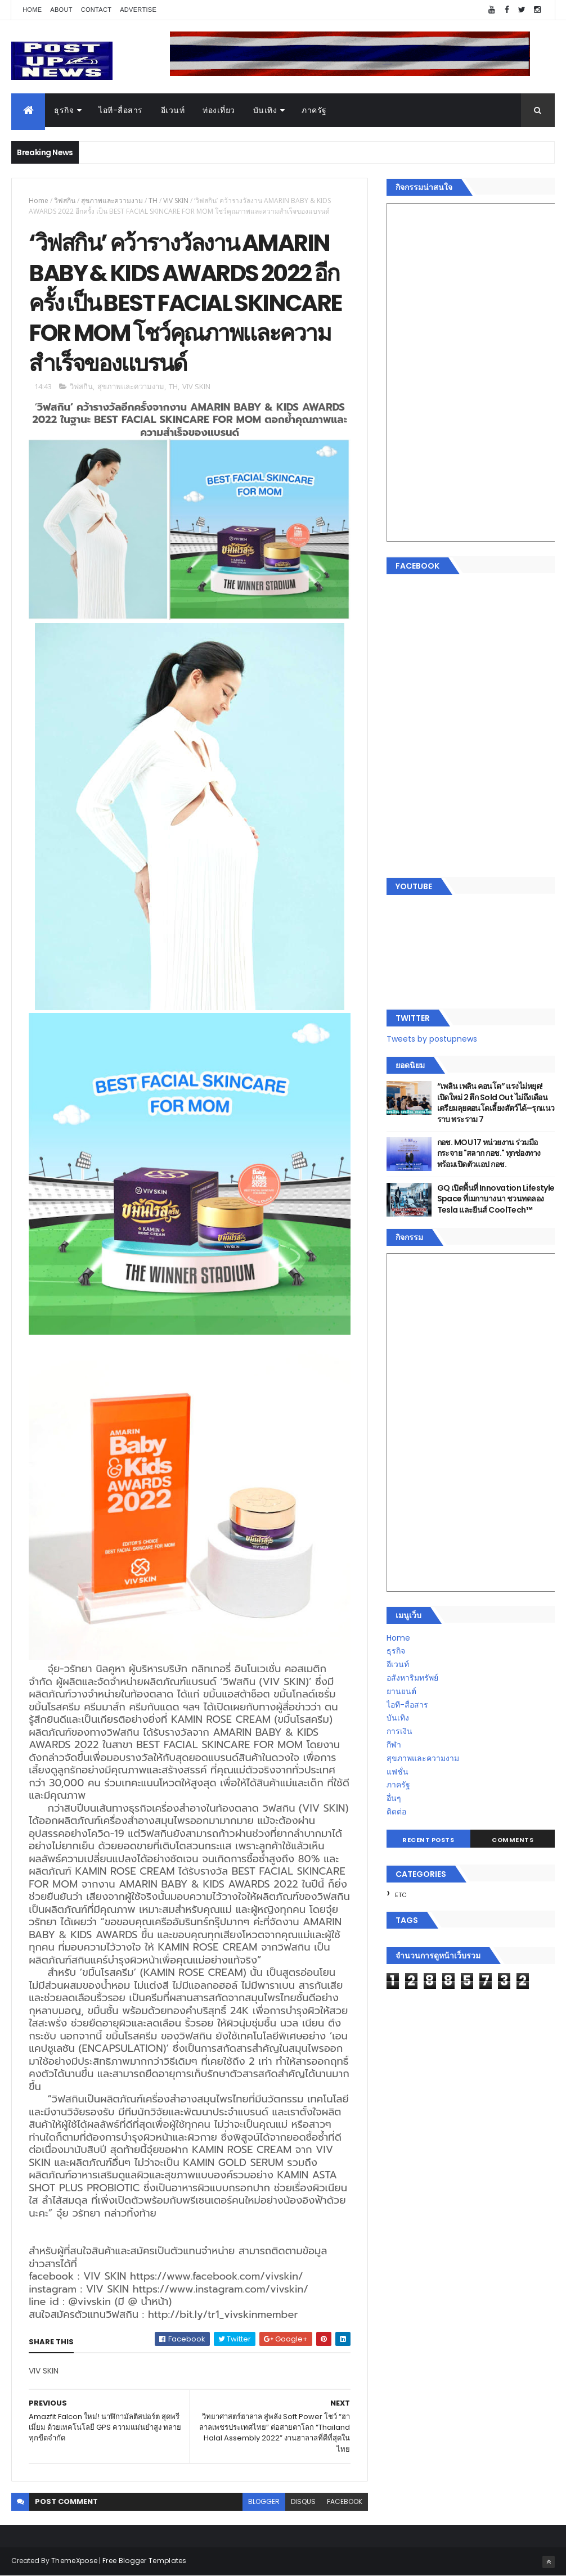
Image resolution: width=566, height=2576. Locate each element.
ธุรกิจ (64, 110)
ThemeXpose (74, 2560)
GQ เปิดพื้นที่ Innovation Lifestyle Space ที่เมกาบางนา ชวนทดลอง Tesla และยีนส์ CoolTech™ (496, 1198)
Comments (512, 1839)
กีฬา (394, 1744)
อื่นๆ (394, 1798)
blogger (264, 2501)
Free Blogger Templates (144, 2560)
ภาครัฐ (314, 110)
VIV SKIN (175, 200)
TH (153, 200)
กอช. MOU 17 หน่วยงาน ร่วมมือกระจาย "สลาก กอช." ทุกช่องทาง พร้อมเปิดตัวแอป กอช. (489, 1153)
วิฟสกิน (64, 200)
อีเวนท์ (173, 110)
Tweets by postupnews (432, 1038)
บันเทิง (265, 110)
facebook (344, 2501)
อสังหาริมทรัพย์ (412, 1677)
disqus (303, 2501)
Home (32, 9)
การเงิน (399, 1731)
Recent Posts (428, 1839)
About (61, 9)
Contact (96, 9)
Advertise (138, 9)
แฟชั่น (397, 1771)
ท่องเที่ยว (219, 110)
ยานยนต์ (401, 1691)
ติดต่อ (396, 1811)
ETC (401, 1894)
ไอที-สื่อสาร (120, 110)
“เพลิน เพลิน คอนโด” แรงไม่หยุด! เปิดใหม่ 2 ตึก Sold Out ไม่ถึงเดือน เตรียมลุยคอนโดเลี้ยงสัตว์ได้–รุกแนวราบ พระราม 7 (496, 1102)
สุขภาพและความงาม (112, 200)
